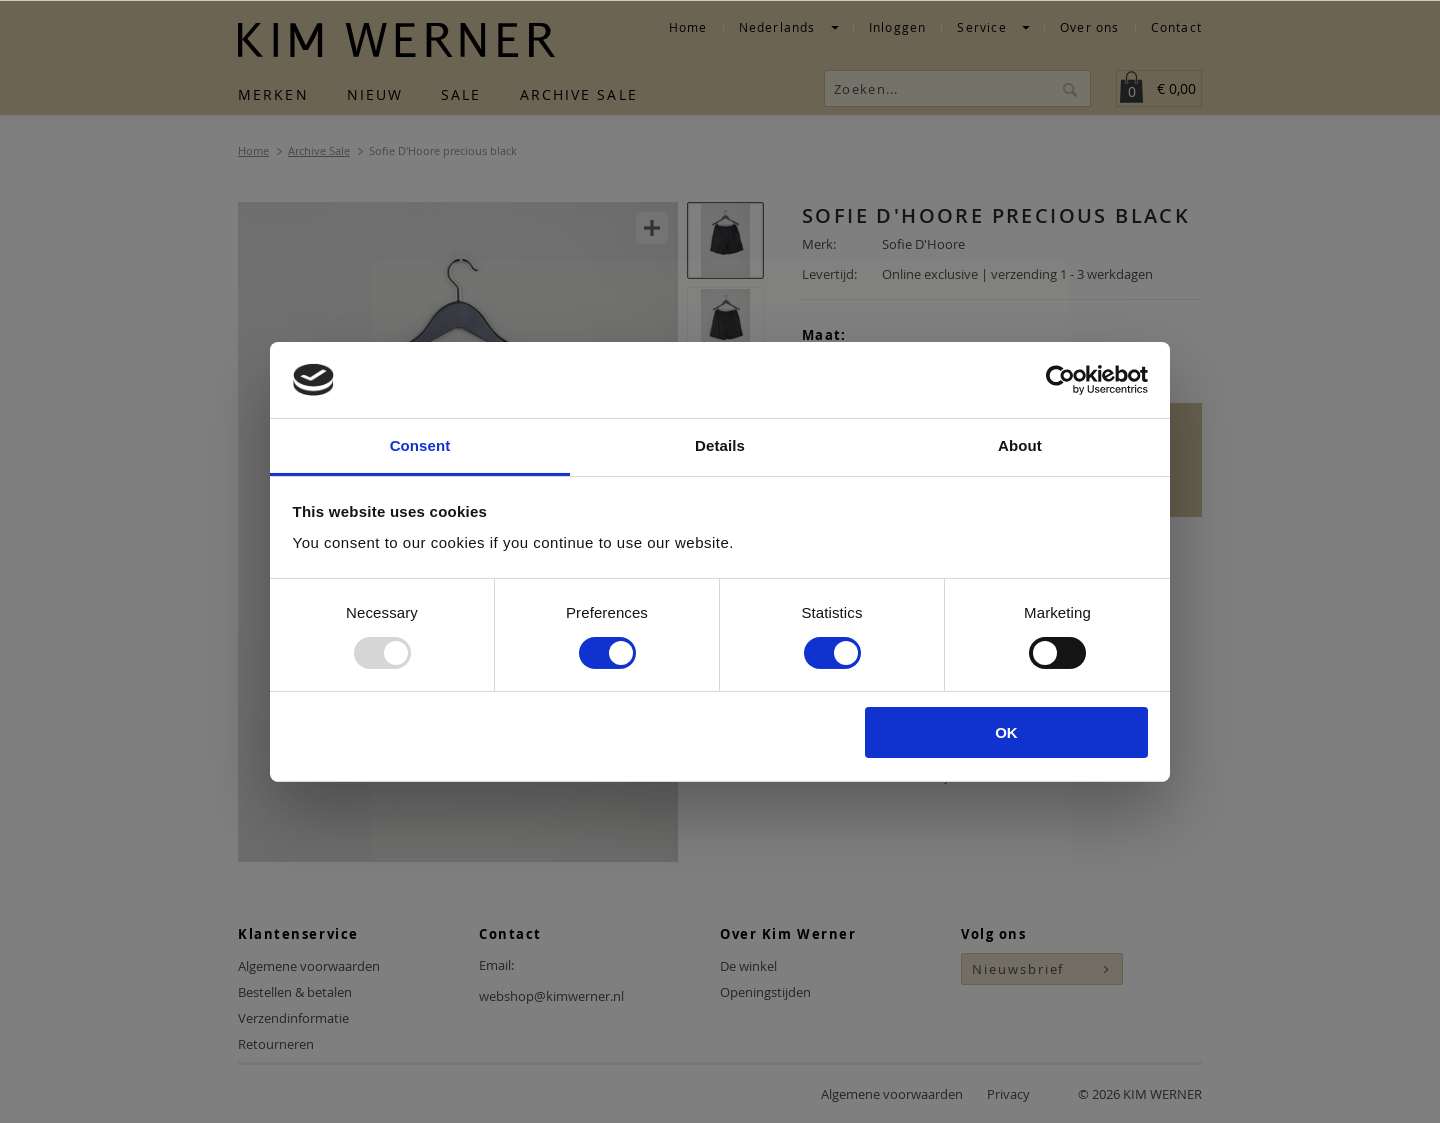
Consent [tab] (420, 445)
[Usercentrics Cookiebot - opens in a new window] (1060, 380)
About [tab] (1020, 445)
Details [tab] (720, 445)
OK (1006, 732)
